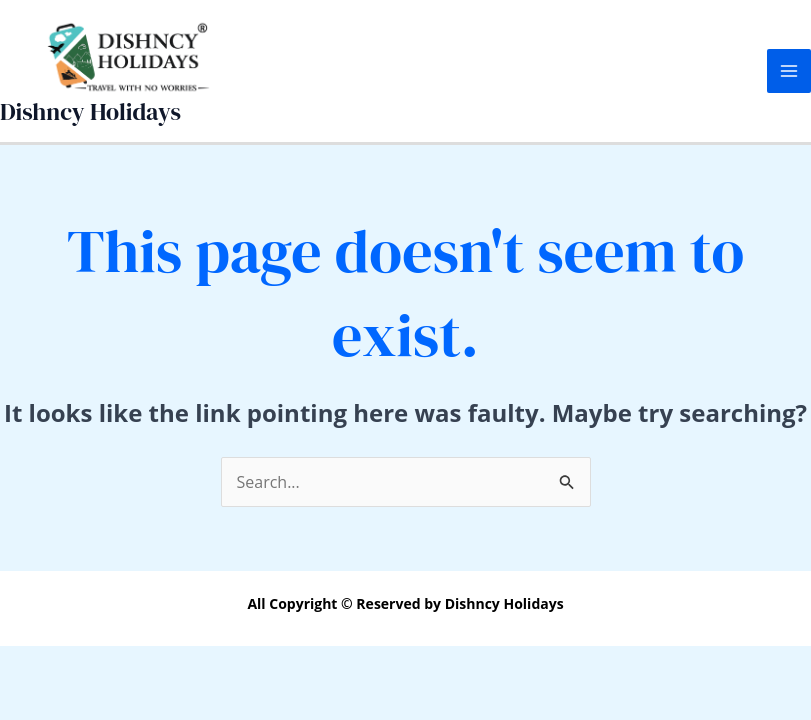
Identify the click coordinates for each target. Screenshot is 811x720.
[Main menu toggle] (789, 71)
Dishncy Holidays (90, 111)
